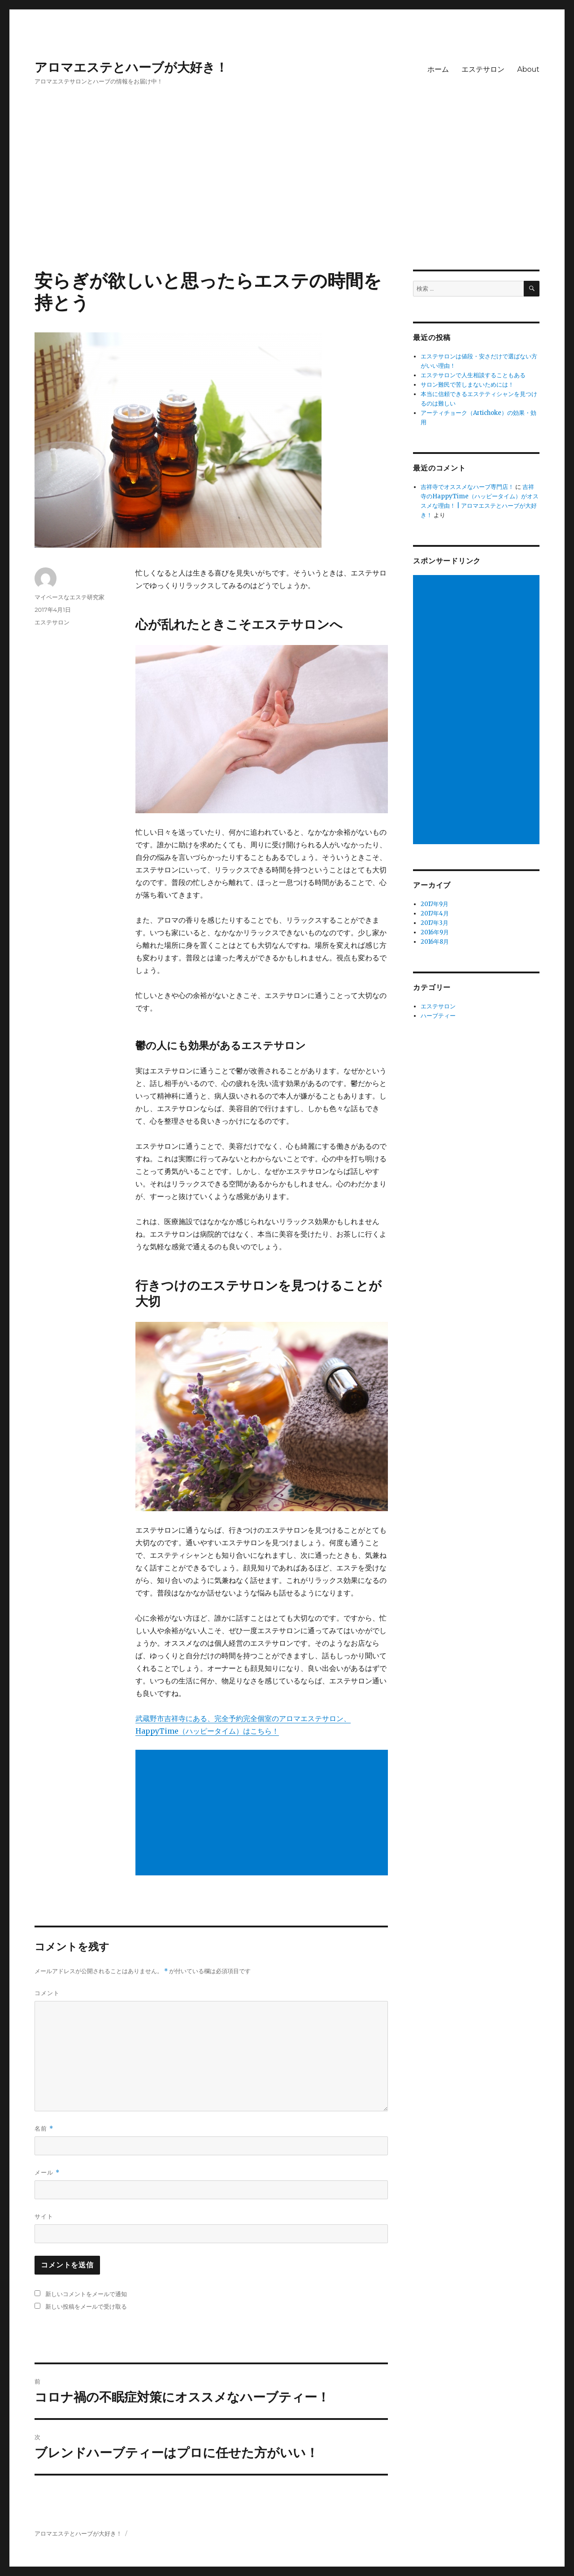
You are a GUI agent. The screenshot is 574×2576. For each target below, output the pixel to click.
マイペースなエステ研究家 (69, 597)
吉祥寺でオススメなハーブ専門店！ (467, 487)
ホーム (438, 69)
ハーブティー (438, 1016)
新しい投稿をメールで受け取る (86, 2306)
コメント (47, 1992)
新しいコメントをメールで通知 (86, 2293)
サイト (44, 2216)
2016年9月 (435, 932)
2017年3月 (434, 923)
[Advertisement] (287, 203)
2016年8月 (435, 942)
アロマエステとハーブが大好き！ (131, 67)
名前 (44, 2128)
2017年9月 (434, 904)
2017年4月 (435, 913)
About (528, 69)
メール (47, 2172)
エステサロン (482, 69)
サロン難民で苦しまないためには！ (467, 384)
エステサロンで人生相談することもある (473, 375)
